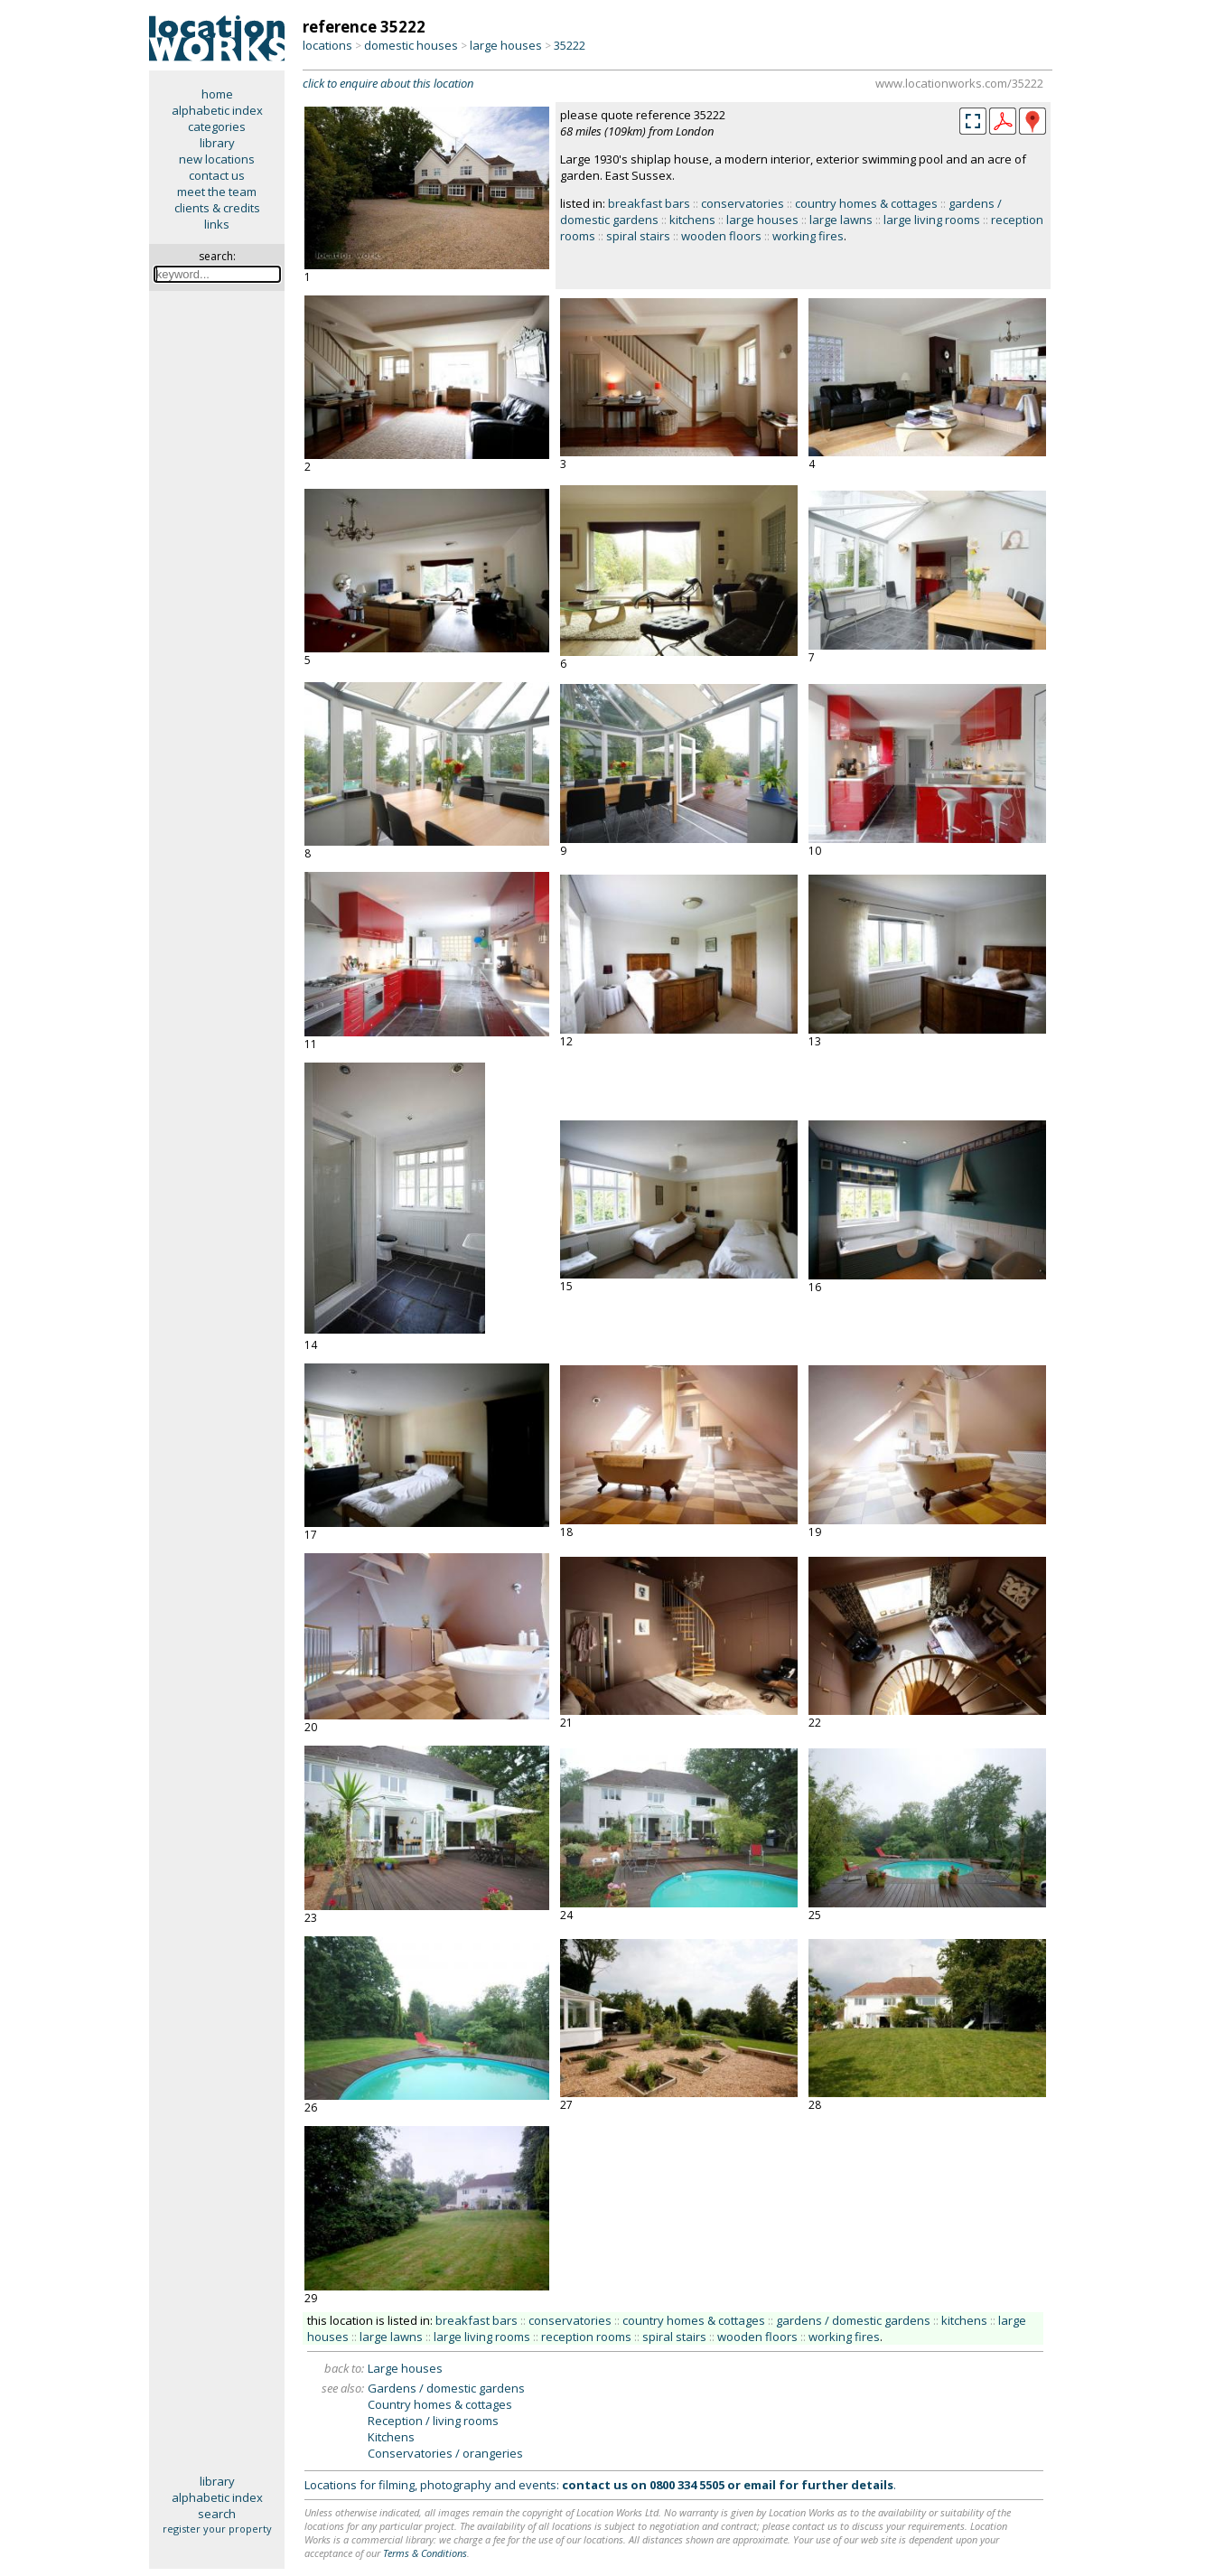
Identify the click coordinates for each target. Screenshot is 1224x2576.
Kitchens (391, 2437)
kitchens (692, 219)
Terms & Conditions (425, 2553)
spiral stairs (638, 236)
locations (327, 45)
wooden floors (721, 236)
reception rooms (586, 2336)
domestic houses (411, 45)
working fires (808, 236)
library (217, 143)
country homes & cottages (866, 203)
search (217, 2514)
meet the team (217, 191)
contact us (217, 175)
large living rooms (931, 219)
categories (217, 126)
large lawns (841, 219)
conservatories (742, 203)
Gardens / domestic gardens (446, 2388)
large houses (506, 45)
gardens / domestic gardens (853, 2320)
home (217, 94)
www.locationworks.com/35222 (959, 83)
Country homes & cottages (440, 2404)
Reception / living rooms (433, 2420)
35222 (569, 45)
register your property (217, 2528)
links (216, 224)
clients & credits (217, 208)
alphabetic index (217, 110)
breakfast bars (649, 203)
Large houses (405, 2368)
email (759, 2485)
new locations (217, 159)
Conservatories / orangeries (445, 2453)
